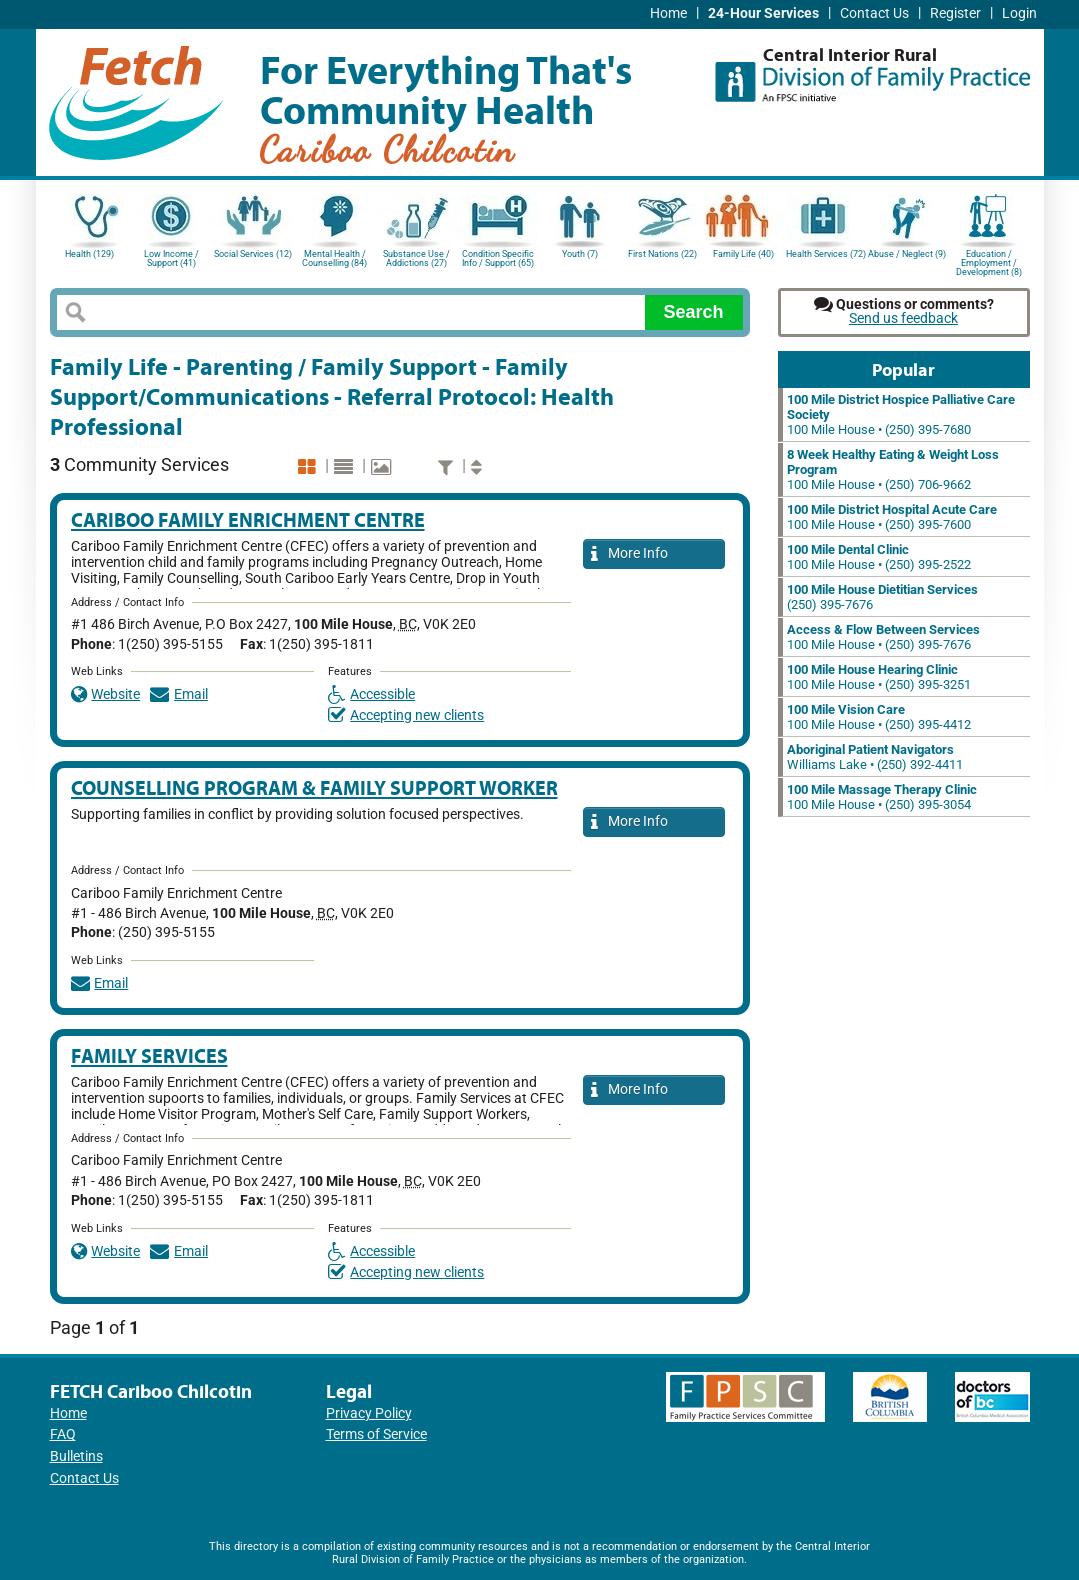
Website (106, 694)
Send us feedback (903, 318)
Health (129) (89, 254)
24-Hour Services (763, 13)
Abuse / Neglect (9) (907, 254)
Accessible (372, 694)
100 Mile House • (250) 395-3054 (882, 797)
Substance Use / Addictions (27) (416, 258)
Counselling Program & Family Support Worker (314, 787)
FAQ (63, 1434)
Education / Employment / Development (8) (989, 261)
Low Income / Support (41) (171, 258)
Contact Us (874, 13)
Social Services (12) (253, 254)
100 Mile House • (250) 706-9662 (893, 469)
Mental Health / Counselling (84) (334, 258)
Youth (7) (580, 254)
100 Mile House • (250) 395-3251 (879, 677)
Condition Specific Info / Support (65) (498, 258)
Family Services (149, 1055)
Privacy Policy (369, 1413)
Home (668, 13)
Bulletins (76, 1456)
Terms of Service (376, 1434)
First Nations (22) (662, 254)
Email (179, 694)
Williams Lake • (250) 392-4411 (875, 757)
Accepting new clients (406, 715)
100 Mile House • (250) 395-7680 (901, 414)
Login (1019, 13)
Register (955, 13)
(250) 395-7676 (882, 597)
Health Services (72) (826, 254)
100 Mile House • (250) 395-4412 (879, 717)
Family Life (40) (743, 254)
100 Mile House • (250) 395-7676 (883, 637)
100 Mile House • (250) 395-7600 (892, 517)
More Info (630, 554)
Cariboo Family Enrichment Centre (248, 519)
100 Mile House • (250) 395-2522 (879, 557)
